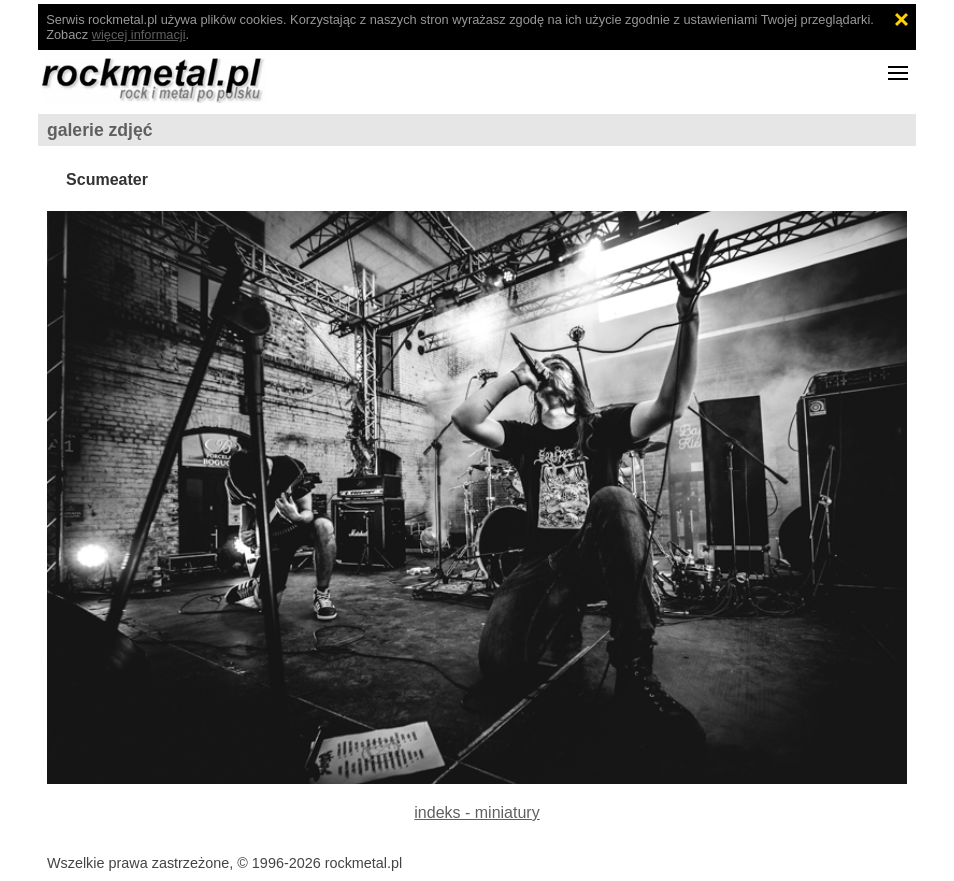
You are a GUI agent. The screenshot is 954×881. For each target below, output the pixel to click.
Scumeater (107, 179)
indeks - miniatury (476, 812)
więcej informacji (139, 34)
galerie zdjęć (100, 130)
